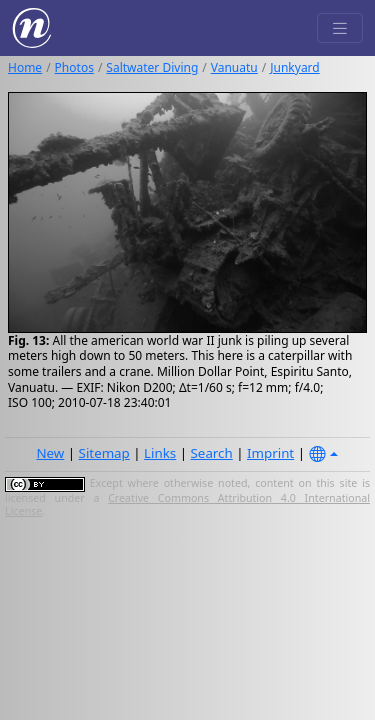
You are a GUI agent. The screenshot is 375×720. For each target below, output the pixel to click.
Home (25, 67)
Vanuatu (234, 67)
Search (212, 453)
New (50, 453)
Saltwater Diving (152, 67)
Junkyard (294, 67)
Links (160, 453)
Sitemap (104, 453)
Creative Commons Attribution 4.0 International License (187, 505)
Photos (74, 67)
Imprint (270, 453)
